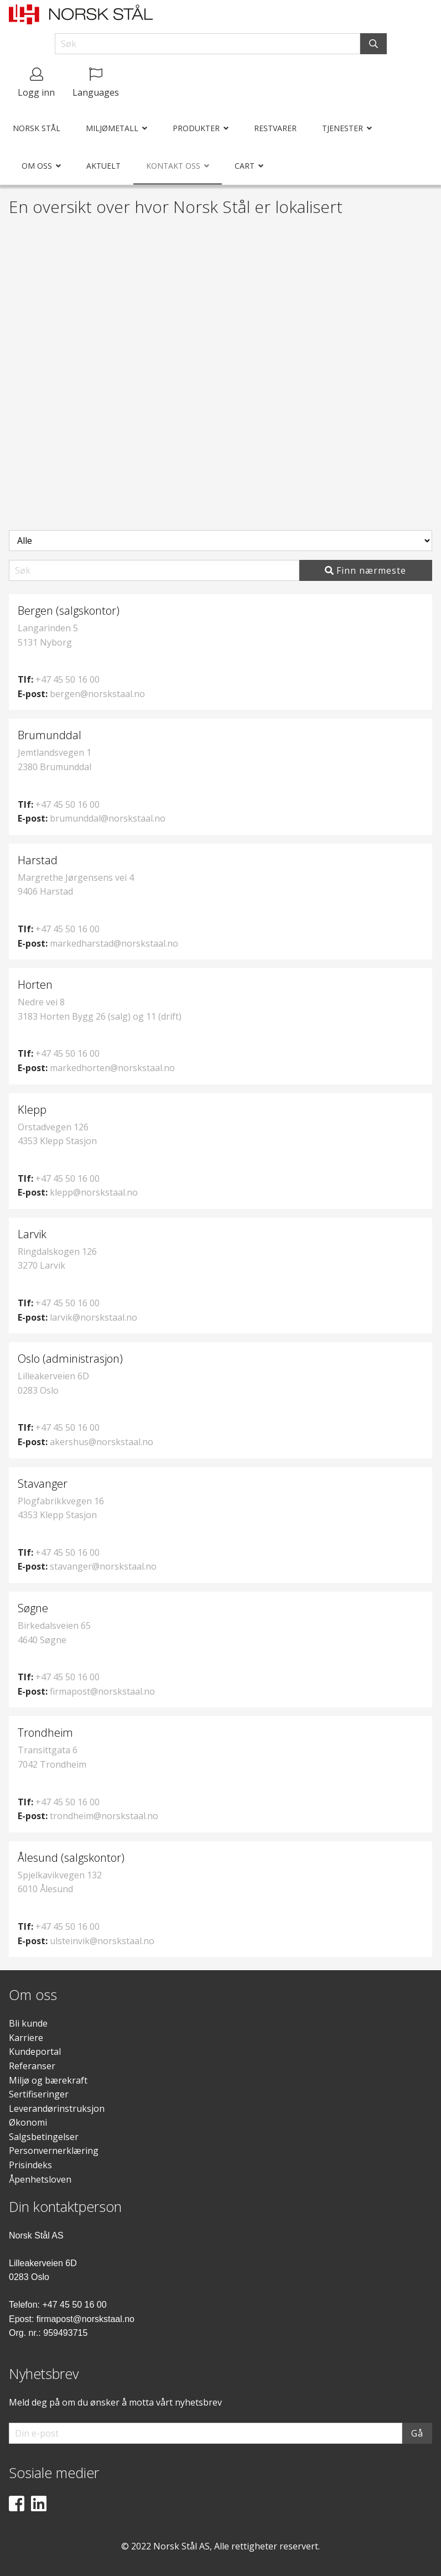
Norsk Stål (36, 128)
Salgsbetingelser (44, 2137)
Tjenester (342, 128)
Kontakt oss (173, 165)
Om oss (37, 165)
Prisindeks (30, 2165)
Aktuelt (103, 165)
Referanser (32, 2066)
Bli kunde (28, 2023)
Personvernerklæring (53, 2150)
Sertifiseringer (39, 2094)
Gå (417, 2433)
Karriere (26, 2038)
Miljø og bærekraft (48, 2080)
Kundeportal (35, 2051)
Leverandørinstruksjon (57, 2108)
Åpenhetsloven (40, 2179)
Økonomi (28, 2122)
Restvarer (275, 128)
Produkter (196, 128)
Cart (245, 165)
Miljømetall (112, 128)
